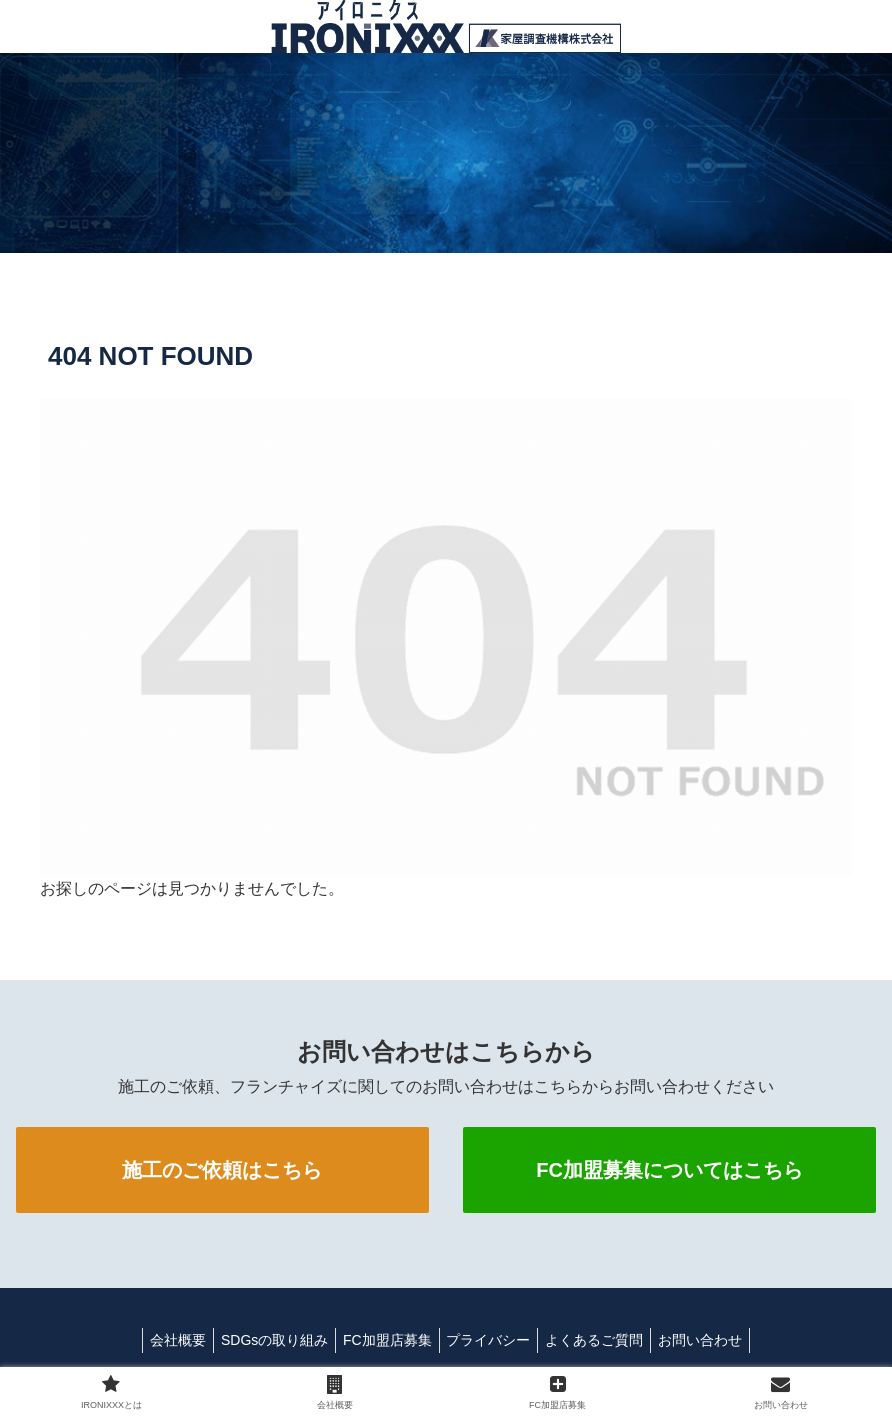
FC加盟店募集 (384, 1340)
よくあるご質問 (604, 1340)
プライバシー (492, 1340)
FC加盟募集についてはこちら (669, 1170)
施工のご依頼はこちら (222, 1170)
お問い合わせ (716, 1340)
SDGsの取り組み (264, 1340)
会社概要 (162, 1340)
